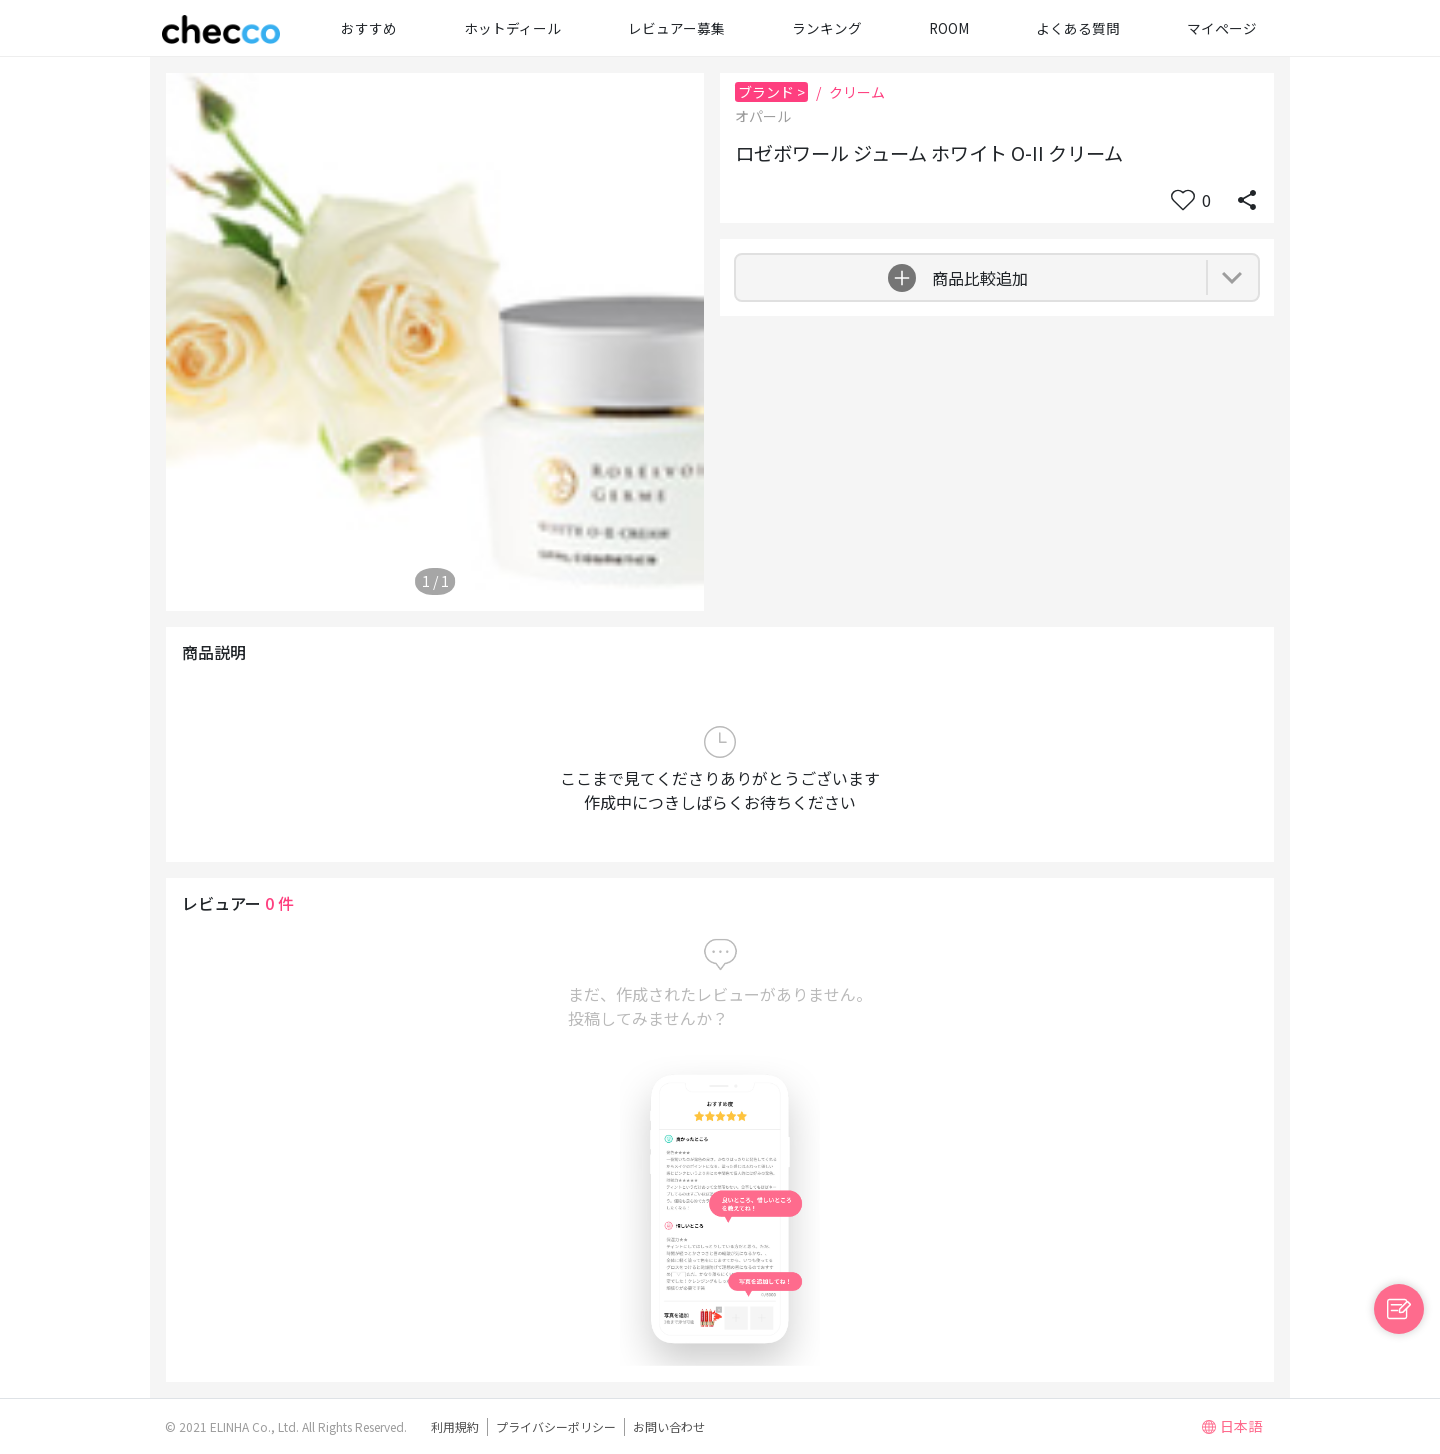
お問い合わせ (669, 1426)
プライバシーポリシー (556, 1426)
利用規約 (455, 1426)
